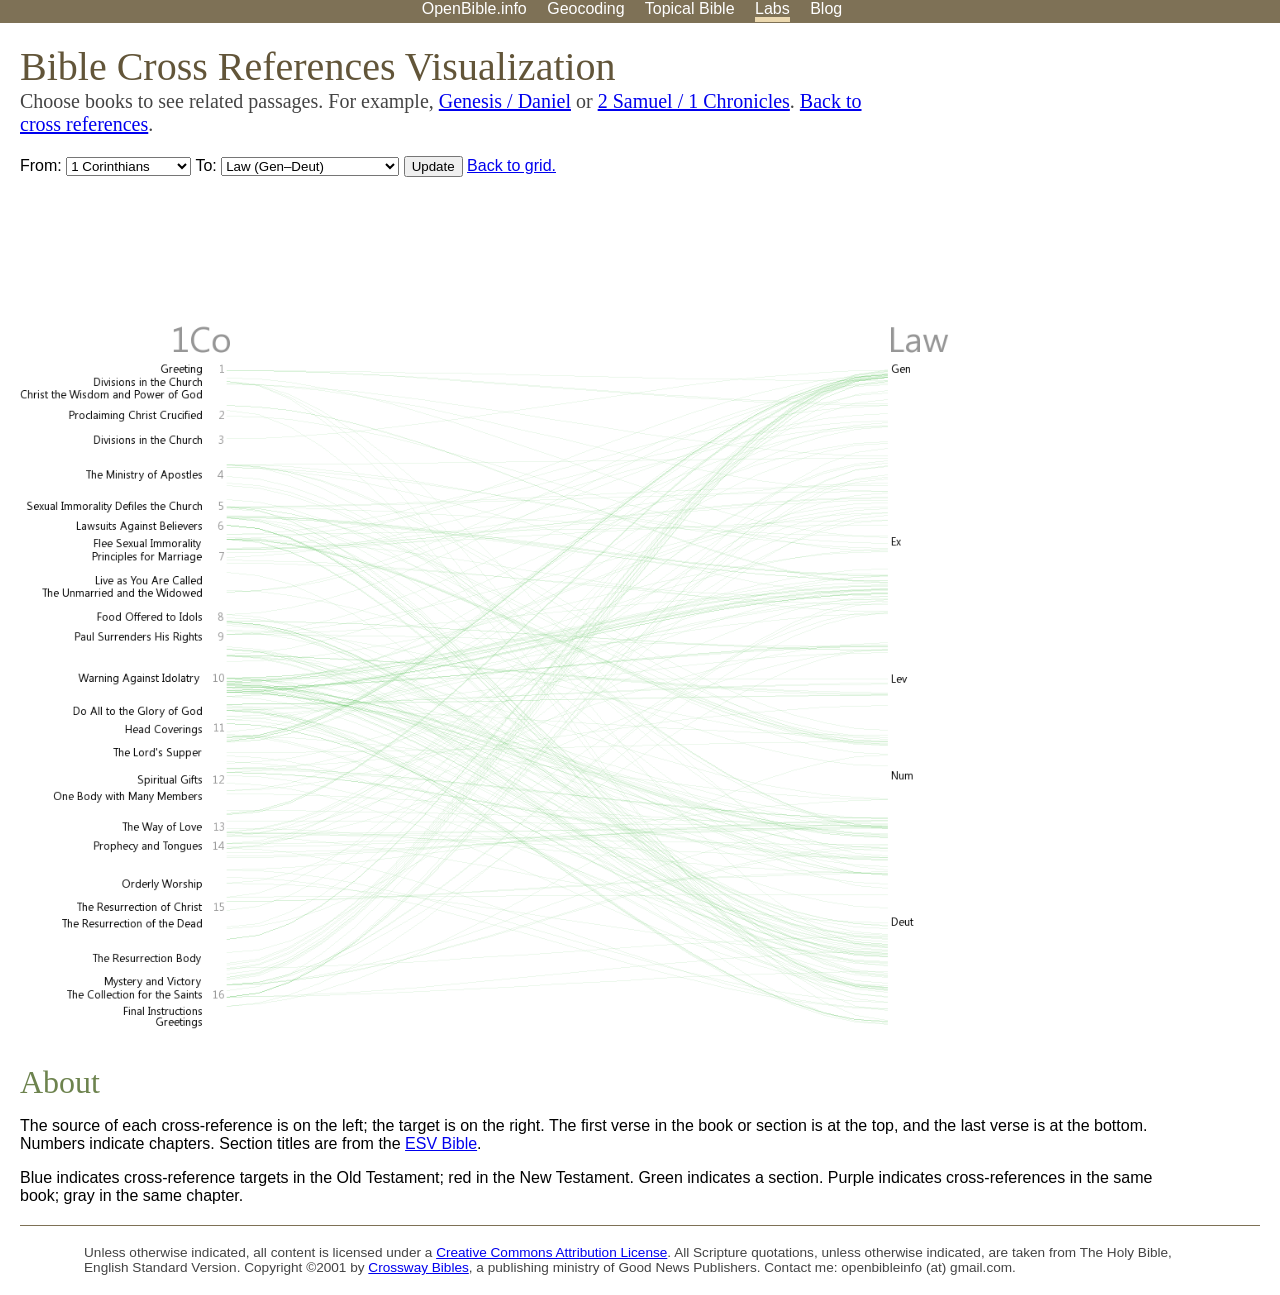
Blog (826, 8)
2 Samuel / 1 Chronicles (694, 101)
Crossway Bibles (418, 1267)
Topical (690, 8)
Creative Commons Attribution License (551, 1252)
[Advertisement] (1078, 179)
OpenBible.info (474, 8)
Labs (772, 8)
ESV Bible (441, 1143)
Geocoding (585, 8)
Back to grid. (511, 165)
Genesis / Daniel (505, 101)
